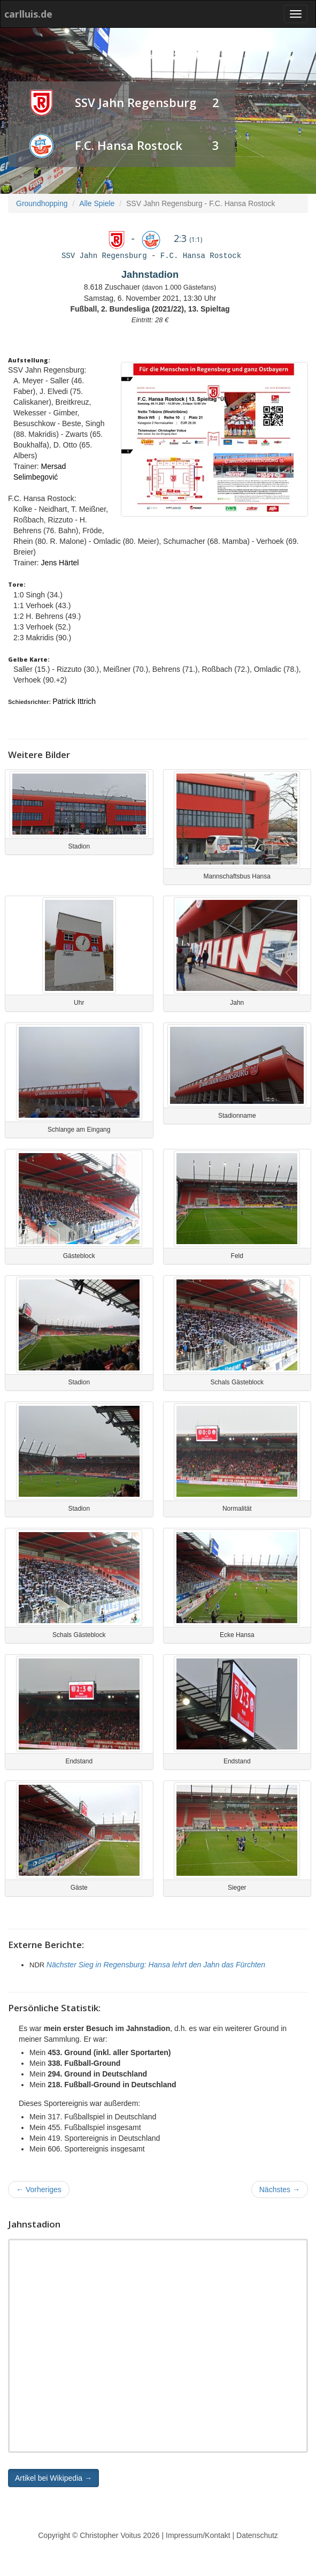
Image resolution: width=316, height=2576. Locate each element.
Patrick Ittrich (74, 701)
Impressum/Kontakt (198, 2535)
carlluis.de (28, 13)
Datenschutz (257, 2535)
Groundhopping (42, 203)
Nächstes (279, 2189)
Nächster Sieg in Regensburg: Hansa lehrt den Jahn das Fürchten (156, 1964)
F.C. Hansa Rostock (128, 145)
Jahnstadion (150, 274)
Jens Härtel (60, 562)
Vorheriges (38, 2189)
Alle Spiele (96, 203)
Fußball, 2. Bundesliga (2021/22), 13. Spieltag (150, 309)
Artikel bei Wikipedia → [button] (53, 2478)
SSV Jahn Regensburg (135, 102)
